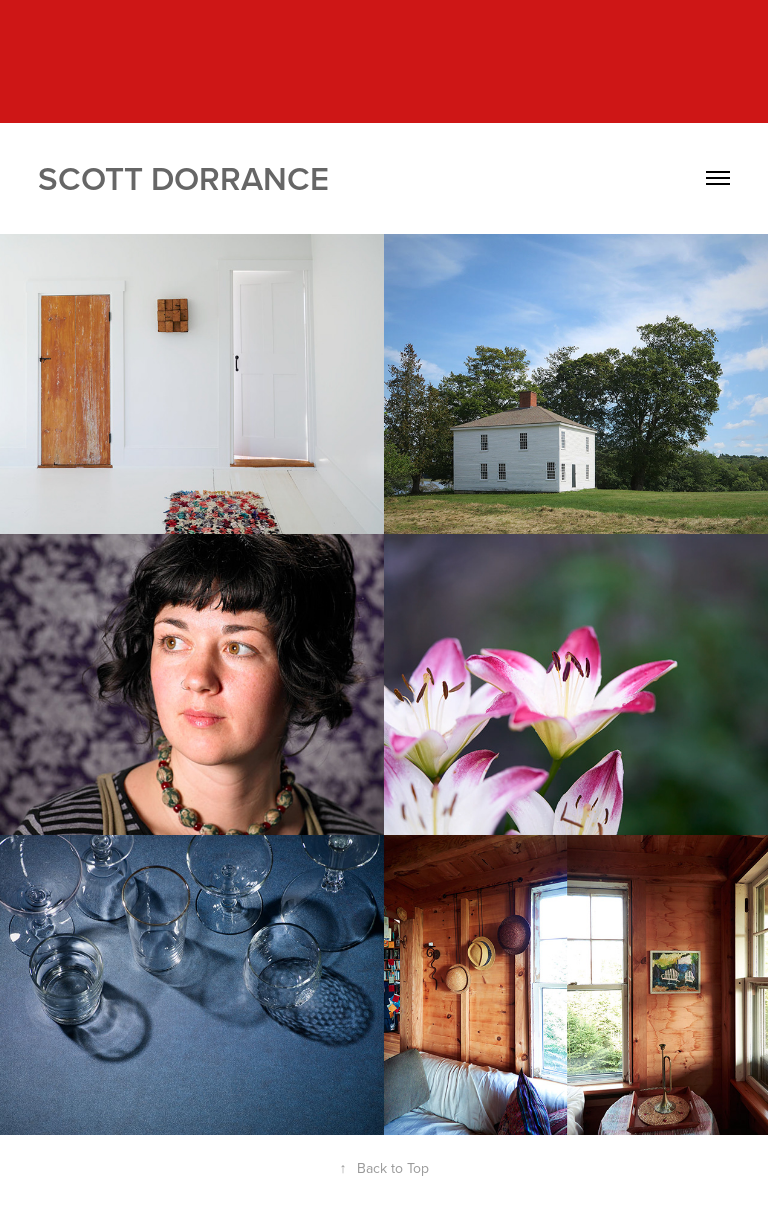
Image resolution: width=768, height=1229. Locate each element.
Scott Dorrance (183, 178)
